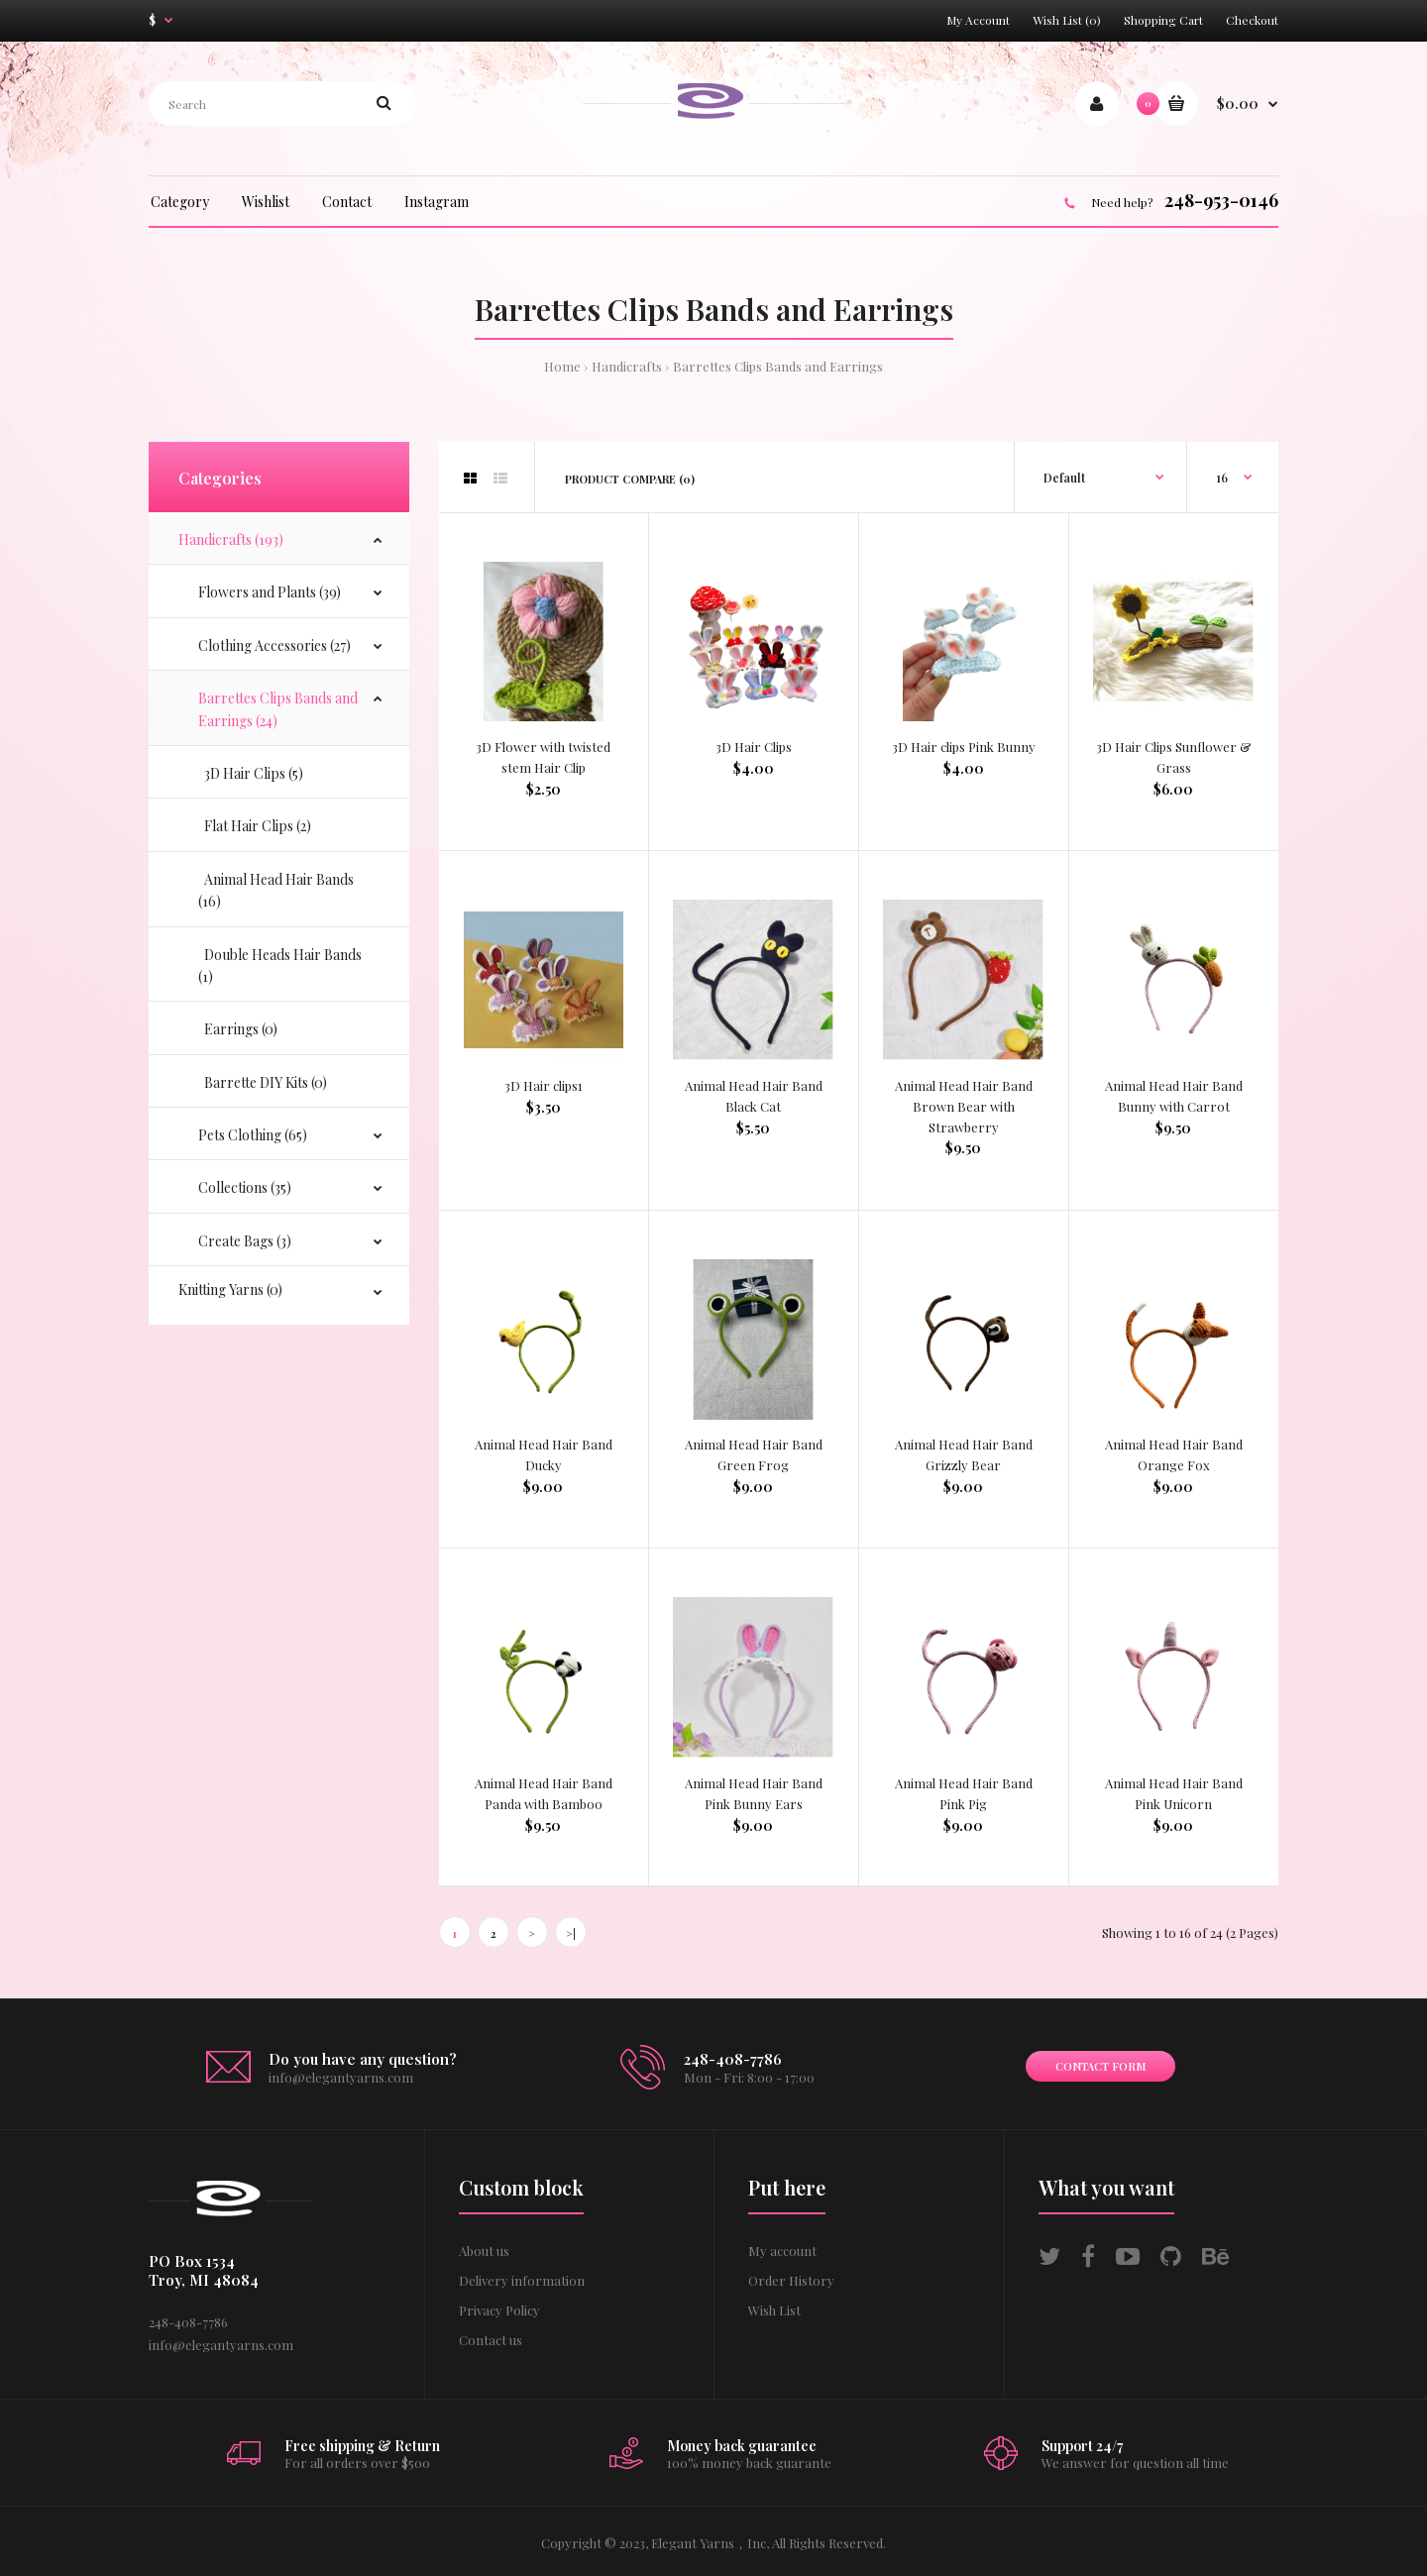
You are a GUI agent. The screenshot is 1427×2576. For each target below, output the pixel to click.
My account (782, 2250)
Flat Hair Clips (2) (254, 825)
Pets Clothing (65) (252, 1135)
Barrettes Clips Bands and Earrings (778, 366)
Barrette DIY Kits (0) (262, 1082)
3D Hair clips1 (543, 1085)
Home (562, 366)
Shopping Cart (1163, 20)
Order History (791, 2280)
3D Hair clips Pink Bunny (964, 746)
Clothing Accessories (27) (274, 645)
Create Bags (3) (244, 1241)
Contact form (1100, 2066)
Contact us (490, 2339)
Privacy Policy (499, 2310)
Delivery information (522, 2280)
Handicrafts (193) (230, 539)
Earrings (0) (237, 1029)
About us (484, 2250)
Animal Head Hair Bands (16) (276, 890)
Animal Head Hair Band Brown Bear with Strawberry (964, 1106)
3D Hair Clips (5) (250, 773)
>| (571, 1933)
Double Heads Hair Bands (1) (280, 965)
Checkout (1252, 20)
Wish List (774, 2310)
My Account (978, 20)
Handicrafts (627, 366)
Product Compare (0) (630, 479)
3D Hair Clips (753, 746)
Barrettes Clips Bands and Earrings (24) (278, 709)
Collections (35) (244, 1187)
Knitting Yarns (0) (230, 1289)
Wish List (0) (1067, 20)
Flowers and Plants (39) (269, 592)
